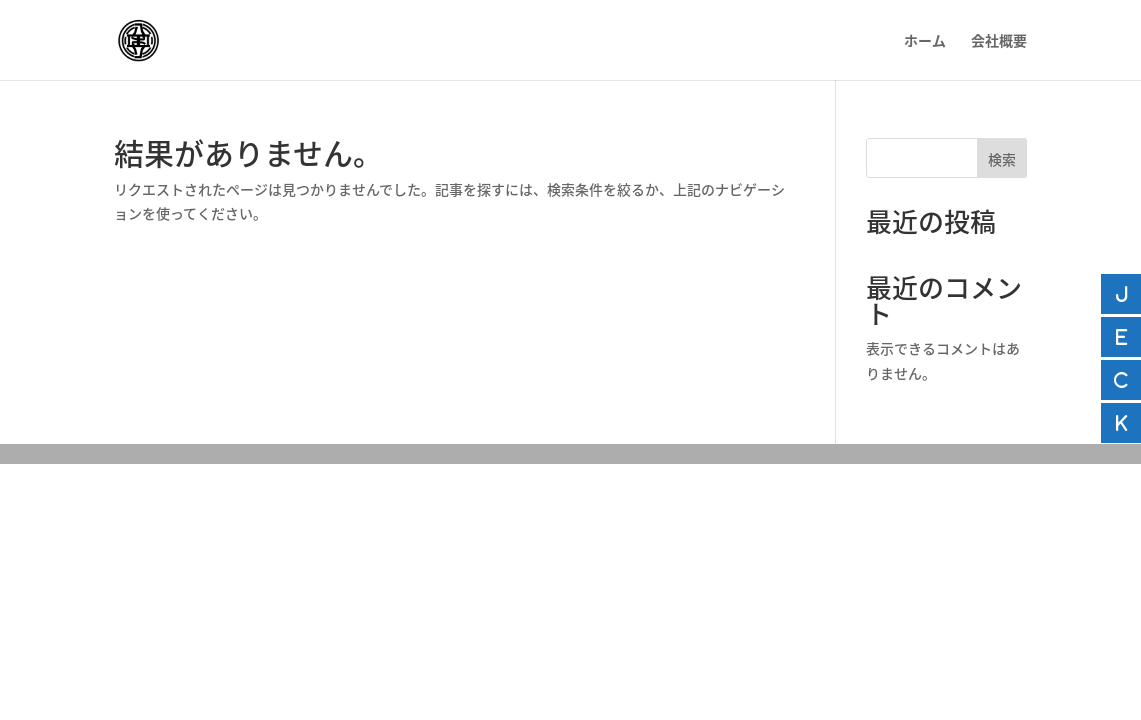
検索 (1002, 159)
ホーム (925, 41)
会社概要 (999, 41)
